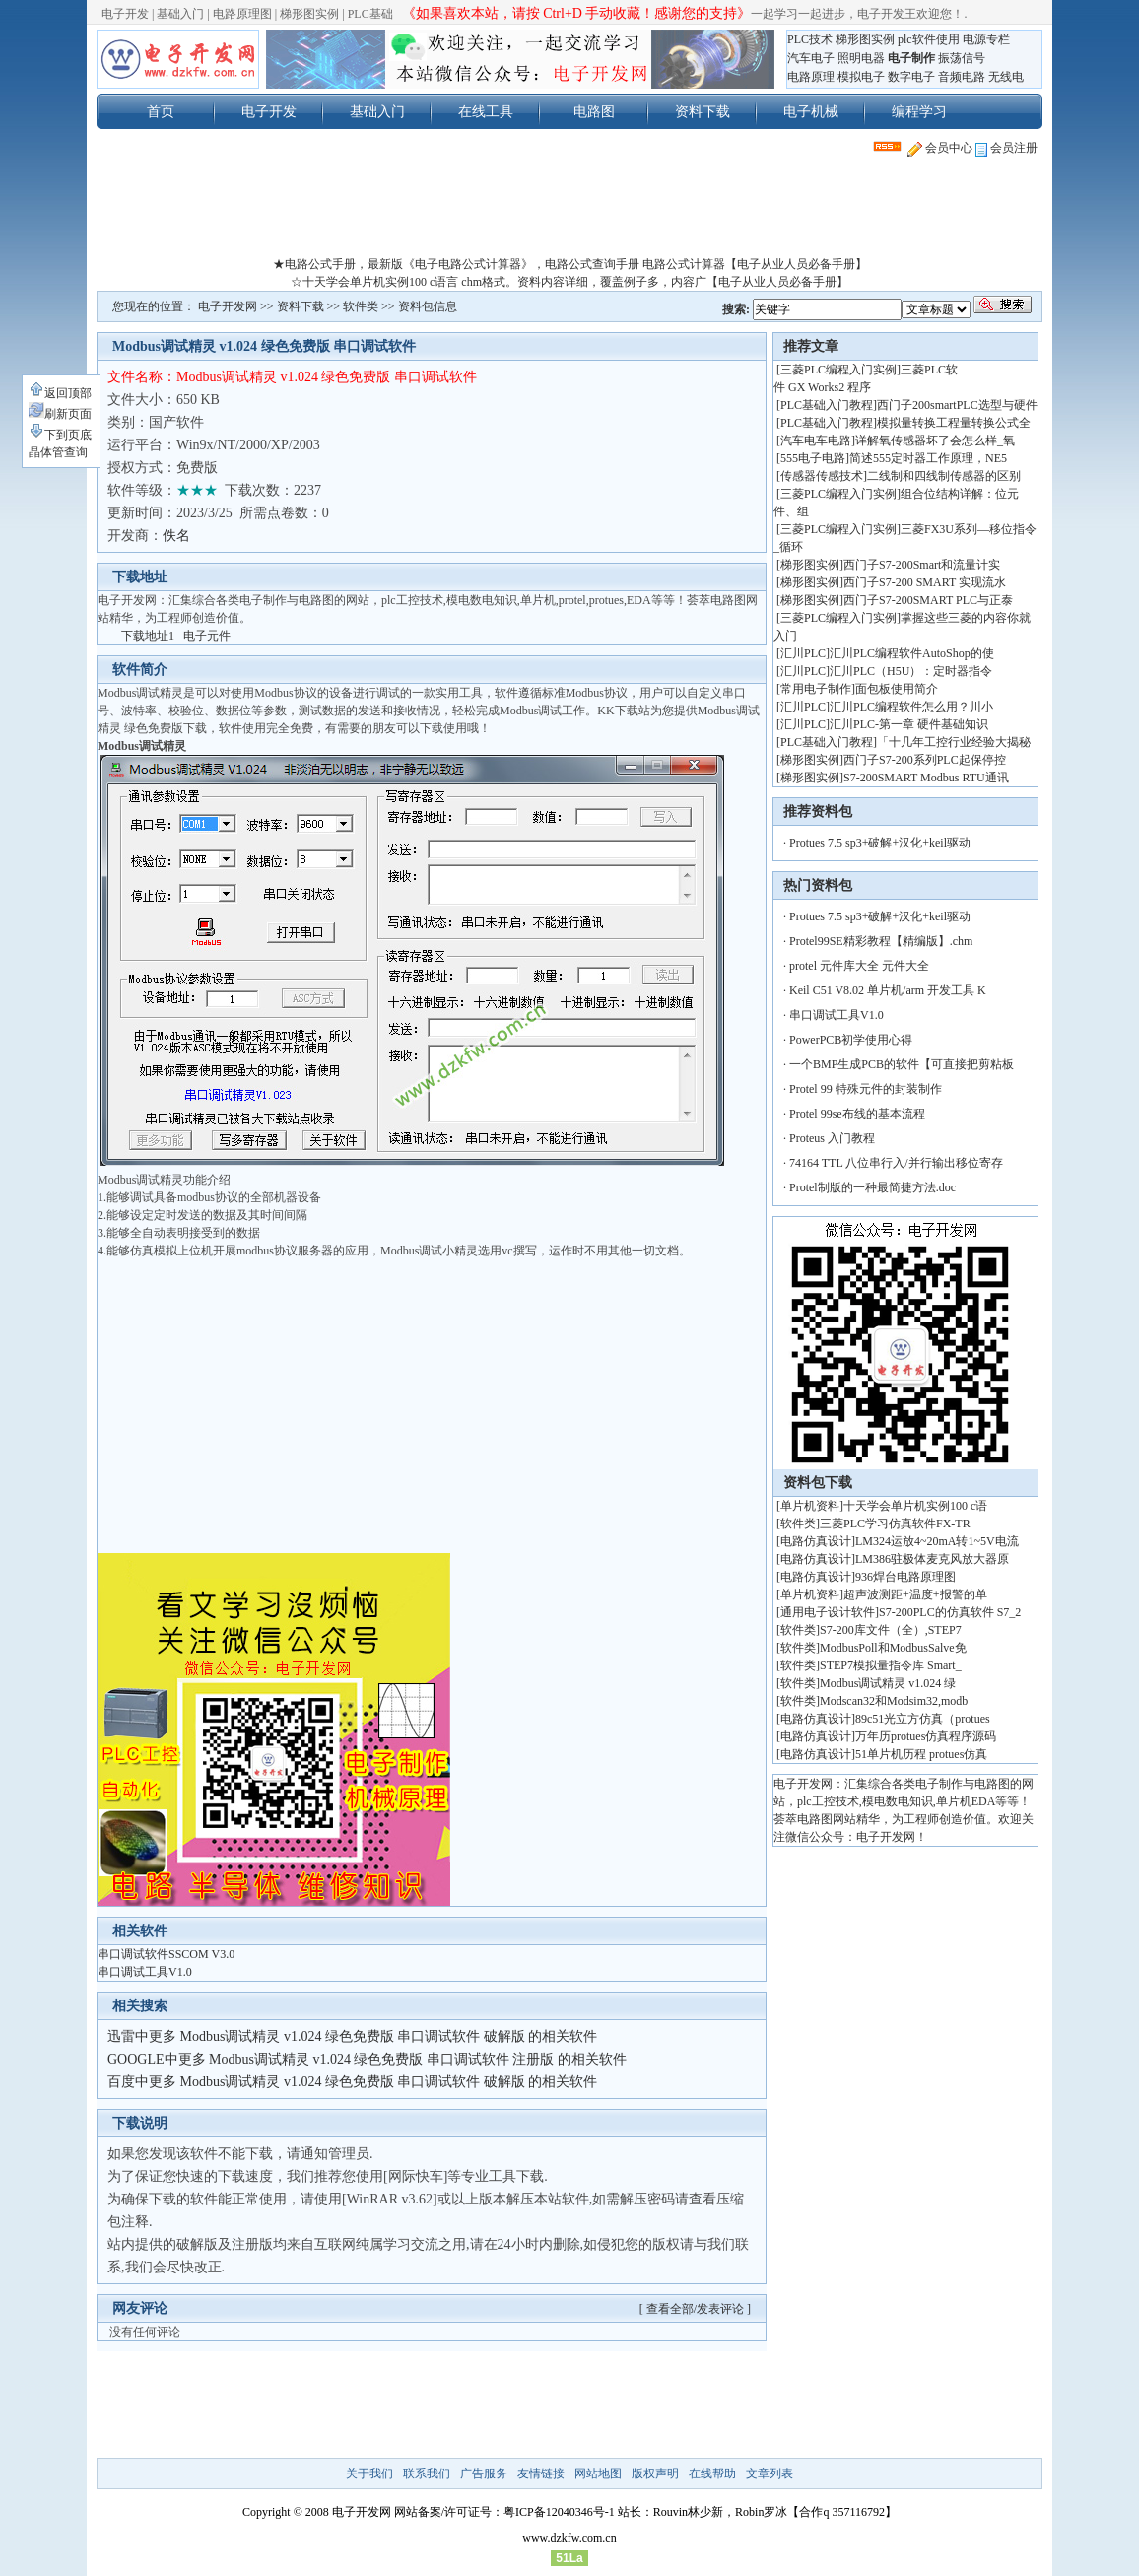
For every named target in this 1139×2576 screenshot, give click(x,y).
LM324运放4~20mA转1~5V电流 (937, 1541)
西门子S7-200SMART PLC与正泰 (928, 600)
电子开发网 (227, 306)
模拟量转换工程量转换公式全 (954, 423)
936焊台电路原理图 (905, 1577)
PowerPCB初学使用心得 (850, 1040)
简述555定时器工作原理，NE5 (928, 458)
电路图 (594, 111)
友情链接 (541, 2473)
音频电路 (961, 77)
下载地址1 (147, 636)
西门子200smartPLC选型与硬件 (957, 405)
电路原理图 (242, 14)
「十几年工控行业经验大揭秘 (954, 742)
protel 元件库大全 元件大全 (859, 966)
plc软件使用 (929, 39)
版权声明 (655, 2473)
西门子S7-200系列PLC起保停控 (924, 760)
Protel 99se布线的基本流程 (857, 1113)
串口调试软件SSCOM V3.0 (166, 1954)
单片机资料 (809, 1506)
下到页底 (60, 434)
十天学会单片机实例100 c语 (915, 1506)
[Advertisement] (569, 211)
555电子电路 (812, 458)
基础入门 (180, 14)
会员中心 (939, 148)
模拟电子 (861, 77)
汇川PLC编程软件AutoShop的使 (912, 653)
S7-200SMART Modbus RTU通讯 (926, 777)
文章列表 (769, 2473)
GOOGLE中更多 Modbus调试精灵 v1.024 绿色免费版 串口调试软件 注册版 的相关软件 (367, 2059)
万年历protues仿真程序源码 (925, 1736)
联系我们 (426, 2473)
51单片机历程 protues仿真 (921, 1754)
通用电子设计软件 (827, 1612)
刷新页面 (60, 414)
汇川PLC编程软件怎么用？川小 (911, 706)
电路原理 (811, 77)
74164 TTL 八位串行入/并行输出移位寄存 (896, 1163)
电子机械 (810, 111)
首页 (160, 111)
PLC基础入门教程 (826, 405)
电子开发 (125, 14)
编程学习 (919, 111)
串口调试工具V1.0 (145, 1972)
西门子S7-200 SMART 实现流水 (924, 582)
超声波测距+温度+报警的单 (915, 1594)
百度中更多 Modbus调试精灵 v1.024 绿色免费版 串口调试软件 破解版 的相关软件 (352, 2081)
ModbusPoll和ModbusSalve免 (893, 1648)
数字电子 (911, 77)
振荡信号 (961, 58)
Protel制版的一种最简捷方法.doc (872, 1187)
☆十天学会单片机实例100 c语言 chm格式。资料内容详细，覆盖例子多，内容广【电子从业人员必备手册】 (569, 282)
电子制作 (911, 58)
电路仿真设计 (815, 1541)
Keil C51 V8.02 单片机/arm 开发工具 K (887, 990)
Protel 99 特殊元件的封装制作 (865, 1089)
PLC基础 (370, 14)
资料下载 (702, 111)
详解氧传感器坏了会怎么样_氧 (935, 440)
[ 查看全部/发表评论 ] (695, 2309)
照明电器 (861, 58)
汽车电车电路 (815, 440)
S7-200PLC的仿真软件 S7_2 (950, 1612)
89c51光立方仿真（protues (922, 1719)
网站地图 (598, 2473)
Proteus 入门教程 (832, 1138)
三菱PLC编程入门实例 (838, 369)
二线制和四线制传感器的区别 (944, 476)
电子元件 (207, 636)
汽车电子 (811, 58)
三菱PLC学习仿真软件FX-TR (895, 1523)
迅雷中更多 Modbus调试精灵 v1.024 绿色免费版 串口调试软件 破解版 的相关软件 (352, 2036)
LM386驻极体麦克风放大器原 (932, 1559)
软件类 (360, 306)
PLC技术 (810, 39)
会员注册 (1006, 148)
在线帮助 (712, 2473)
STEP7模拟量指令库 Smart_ (891, 1665)
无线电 (1006, 77)
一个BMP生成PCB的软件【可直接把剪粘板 (901, 1064)
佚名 (176, 535)
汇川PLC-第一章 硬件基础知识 (909, 724)
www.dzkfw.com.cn (569, 2537)
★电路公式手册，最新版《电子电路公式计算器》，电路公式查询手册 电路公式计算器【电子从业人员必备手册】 (570, 264)
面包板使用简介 (896, 689)
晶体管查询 (58, 452)
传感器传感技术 (821, 476)
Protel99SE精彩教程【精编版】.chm (880, 941)
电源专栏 (986, 39)
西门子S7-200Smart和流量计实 (921, 565)
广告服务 (483, 2473)
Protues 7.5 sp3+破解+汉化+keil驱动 (880, 842)
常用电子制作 (815, 689)
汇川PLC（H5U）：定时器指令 (911, 671)
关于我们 (369, 2473)
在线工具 (485, 111)
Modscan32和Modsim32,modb (894, 1701)
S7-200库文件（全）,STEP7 (891, 1630)
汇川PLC (803, 653)
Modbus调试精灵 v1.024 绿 (888, 1683)
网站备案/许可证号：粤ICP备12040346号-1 (504, 2512)
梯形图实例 (309, 14)
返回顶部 (60, 393)
